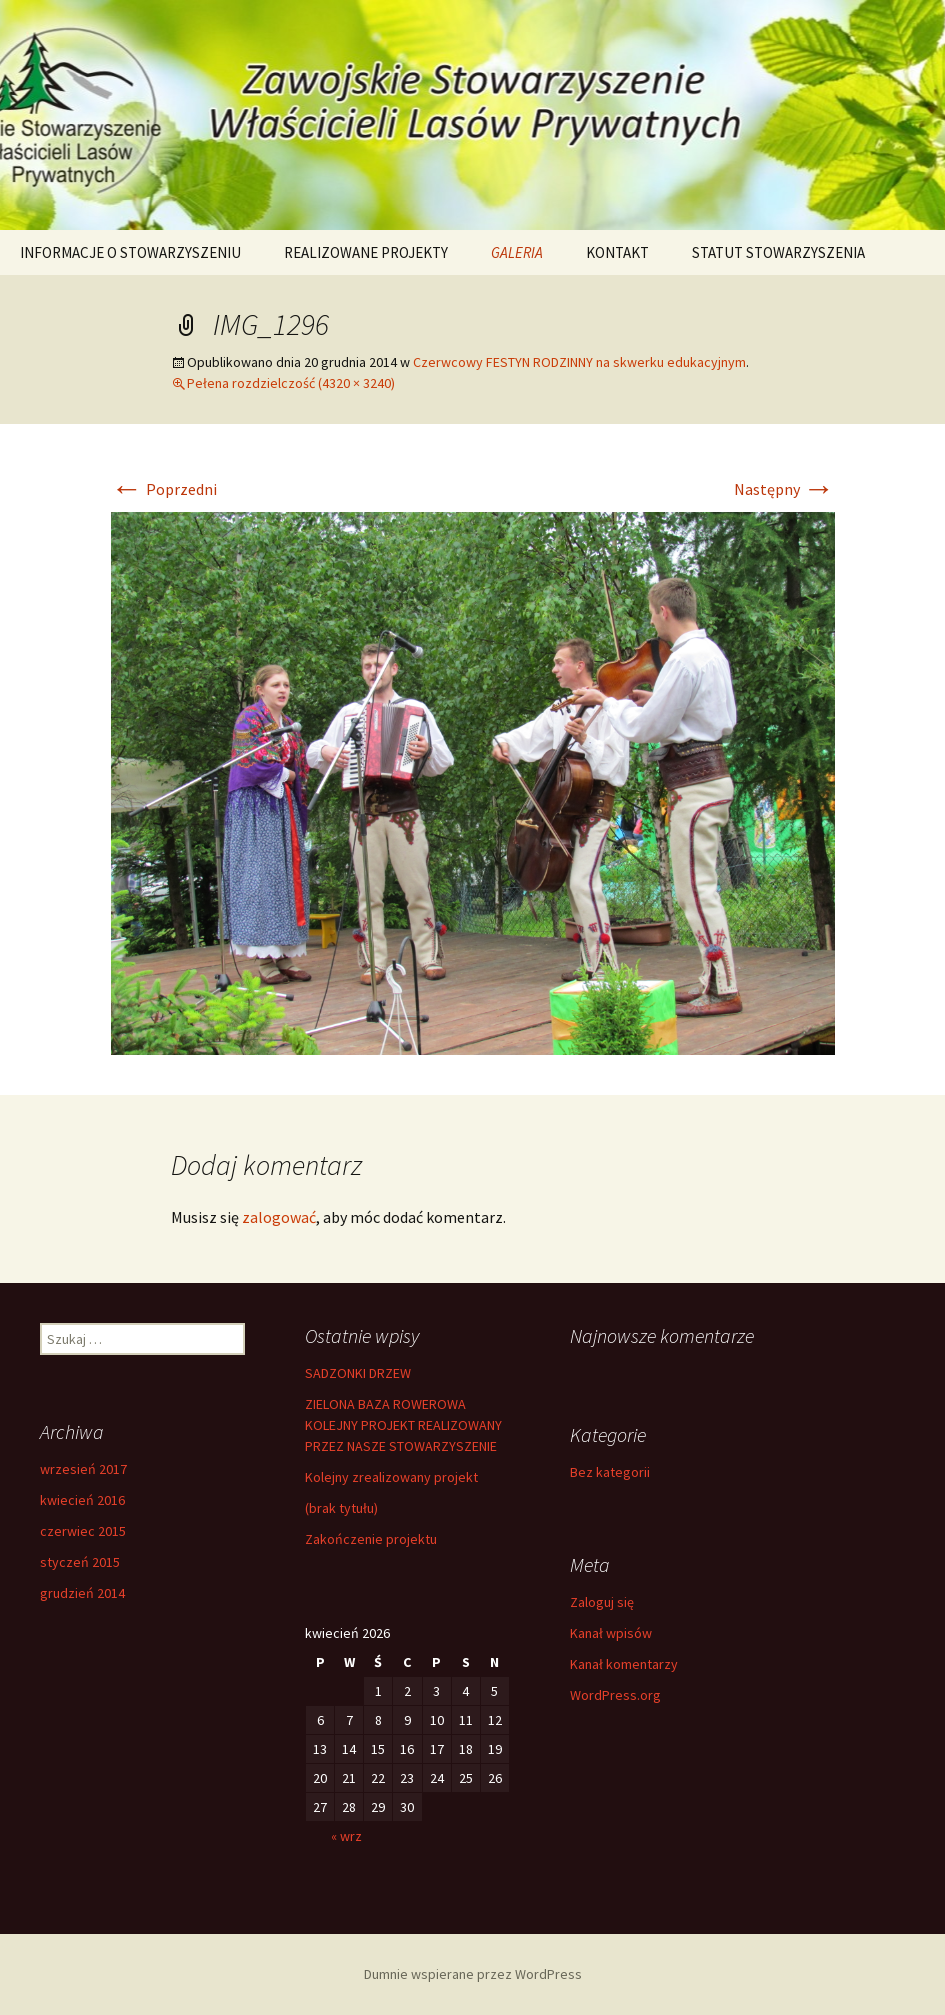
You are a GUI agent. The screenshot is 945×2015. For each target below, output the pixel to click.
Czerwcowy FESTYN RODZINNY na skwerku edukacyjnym (579, 362)
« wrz (346, 1836)
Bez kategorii (610, 1472)
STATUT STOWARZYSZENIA (778, 252)
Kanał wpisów (611, 1633)
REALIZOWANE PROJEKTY (366, 252)
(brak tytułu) (341, 1508)
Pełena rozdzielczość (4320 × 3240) (291, 383)
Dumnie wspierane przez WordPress (473, 1974)
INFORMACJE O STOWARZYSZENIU (130, 252)
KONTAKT (617, 252)
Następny (784, 489)
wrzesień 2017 (83, 1469)
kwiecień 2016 (82, 1500)
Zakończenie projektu (371, 1539)
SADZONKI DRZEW (358, 1373)
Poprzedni (164, 489)
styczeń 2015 (80, 1562)
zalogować (279, 1217)
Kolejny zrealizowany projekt (391, 1477)
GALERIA (517, 252)
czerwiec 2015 (83, 1531)
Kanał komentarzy (624, 1664)
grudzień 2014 (82, 1593)
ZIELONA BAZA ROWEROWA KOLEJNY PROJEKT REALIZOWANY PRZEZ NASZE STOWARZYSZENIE (403, 1425)
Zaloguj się (602, 1602)
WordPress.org (615, 1695)
